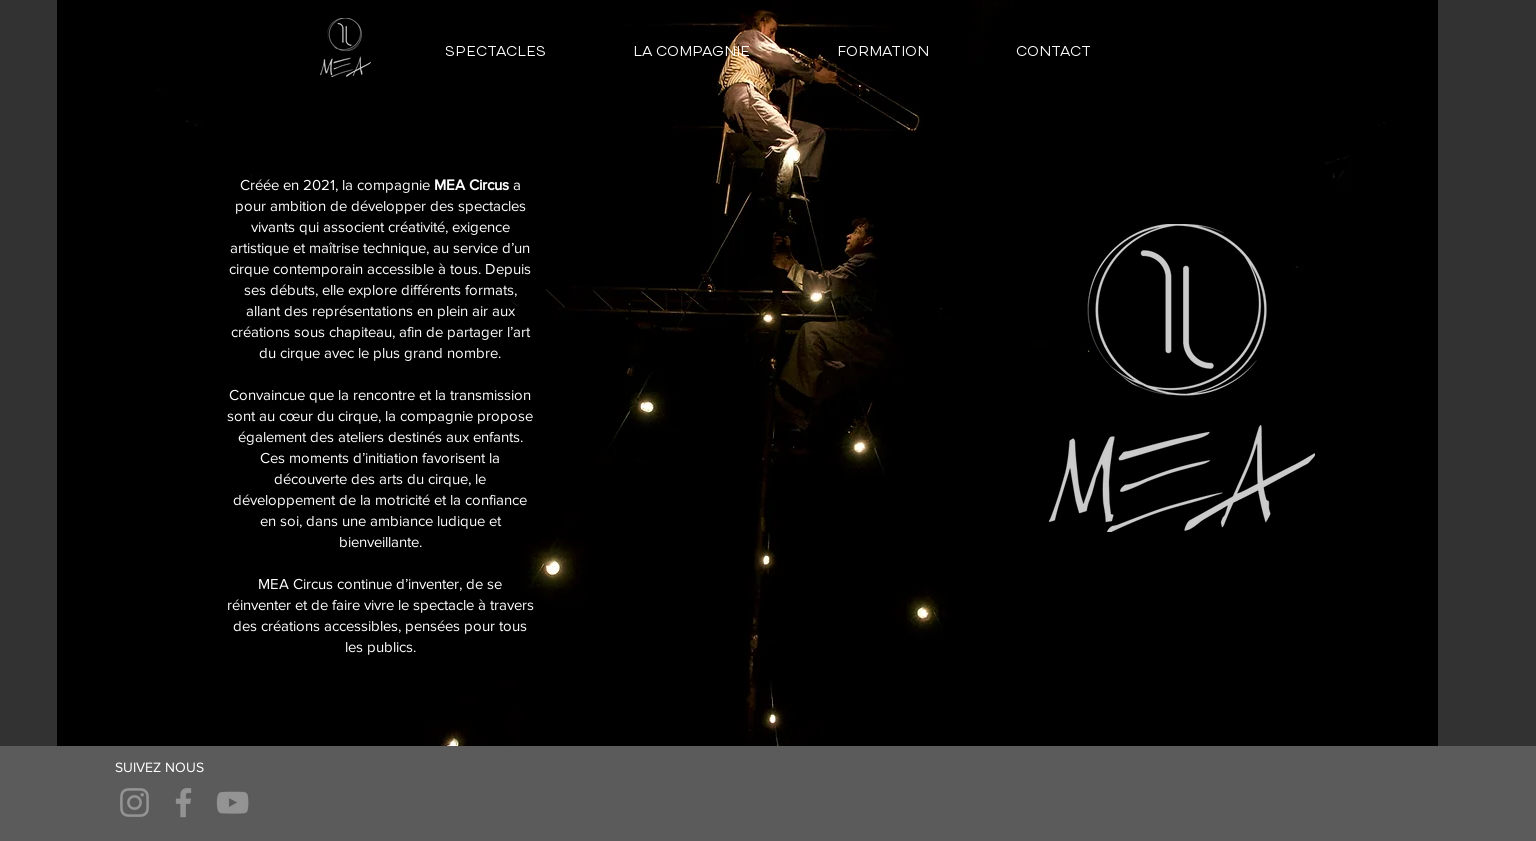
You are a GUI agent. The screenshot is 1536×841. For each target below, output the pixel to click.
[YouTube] (232, 802)
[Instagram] (134, 802)
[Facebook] (183, 802)
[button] (495, 52)
